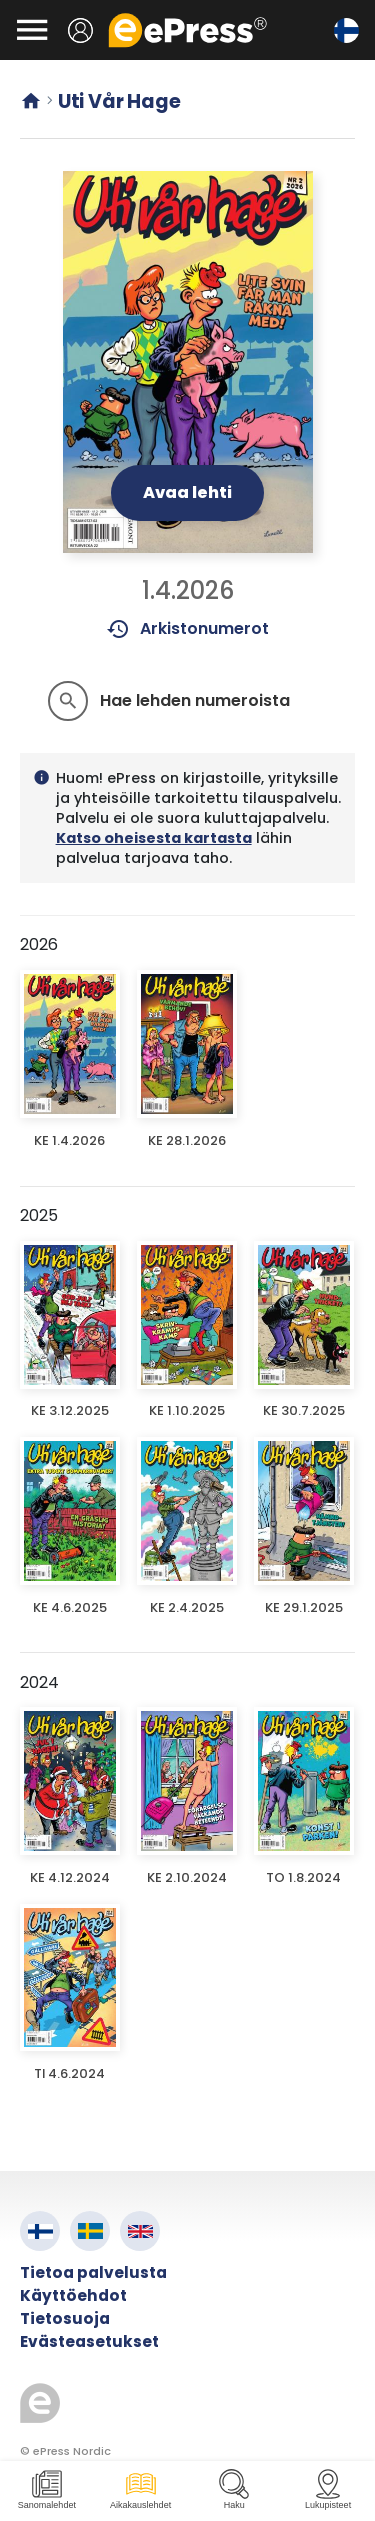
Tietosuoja (65, 2318)
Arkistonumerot (187, 629)
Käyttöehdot (73, 2295)
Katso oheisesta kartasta (154, 838)
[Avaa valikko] (32, 30)
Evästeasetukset (89, 2341)
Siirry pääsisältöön (10, 10)
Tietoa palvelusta (93, 2272)
